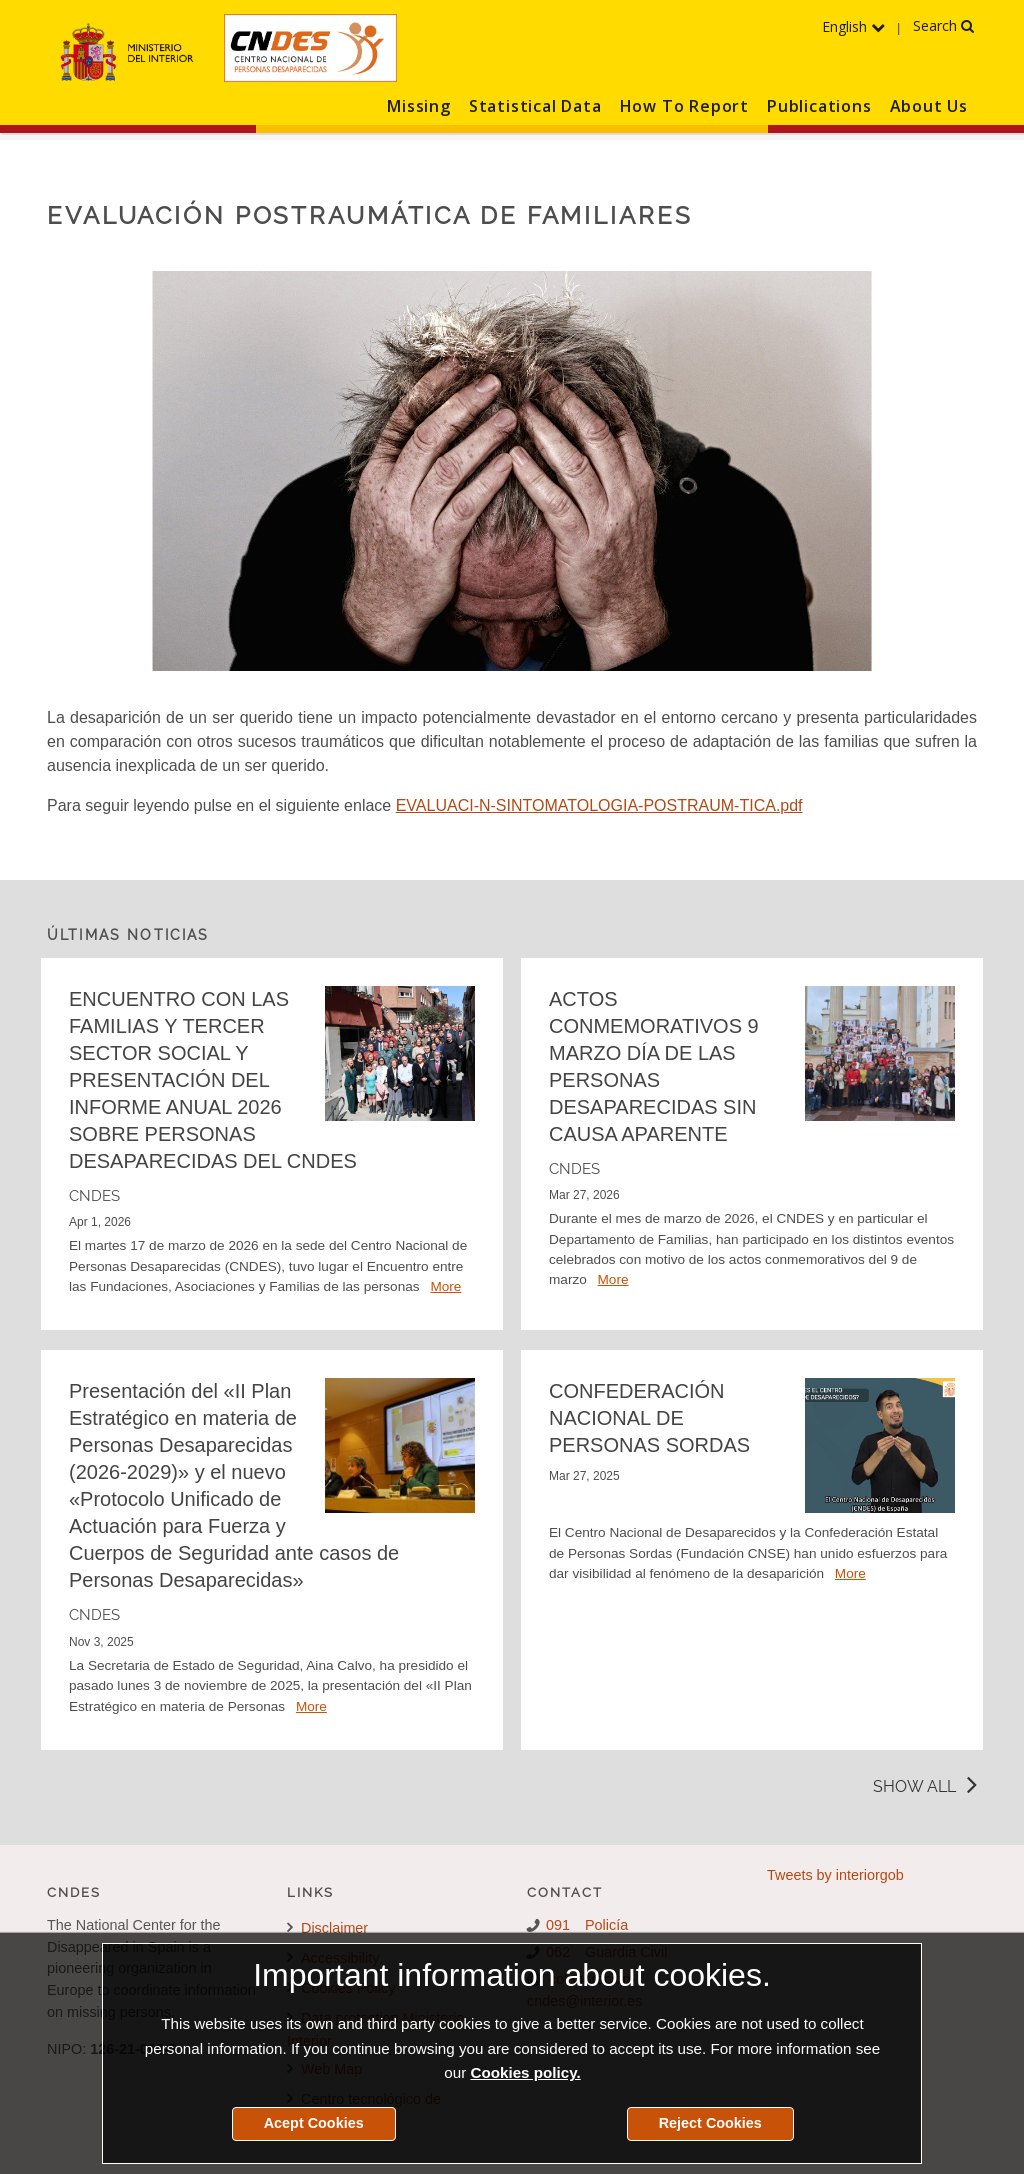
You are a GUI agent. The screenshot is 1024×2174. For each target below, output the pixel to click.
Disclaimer (327, 1928)
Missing (419, 106)
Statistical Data (535, 106)
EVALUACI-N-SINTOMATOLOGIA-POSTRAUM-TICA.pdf (599, 805)
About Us (929, 106)
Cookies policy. (525, 2072)
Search (943, 25)
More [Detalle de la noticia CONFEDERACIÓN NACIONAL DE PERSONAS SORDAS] (850, 1573)
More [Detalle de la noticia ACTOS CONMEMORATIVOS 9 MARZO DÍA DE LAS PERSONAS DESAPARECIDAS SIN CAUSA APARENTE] (613, 1279)
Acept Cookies (314, 2123)
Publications (819, 106)
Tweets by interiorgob (835, 1875)
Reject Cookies (710, 2123)
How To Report (684, 106)
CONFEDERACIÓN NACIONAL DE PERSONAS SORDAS (649, 1418)
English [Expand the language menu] (853, 26)
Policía (606, 1925)
